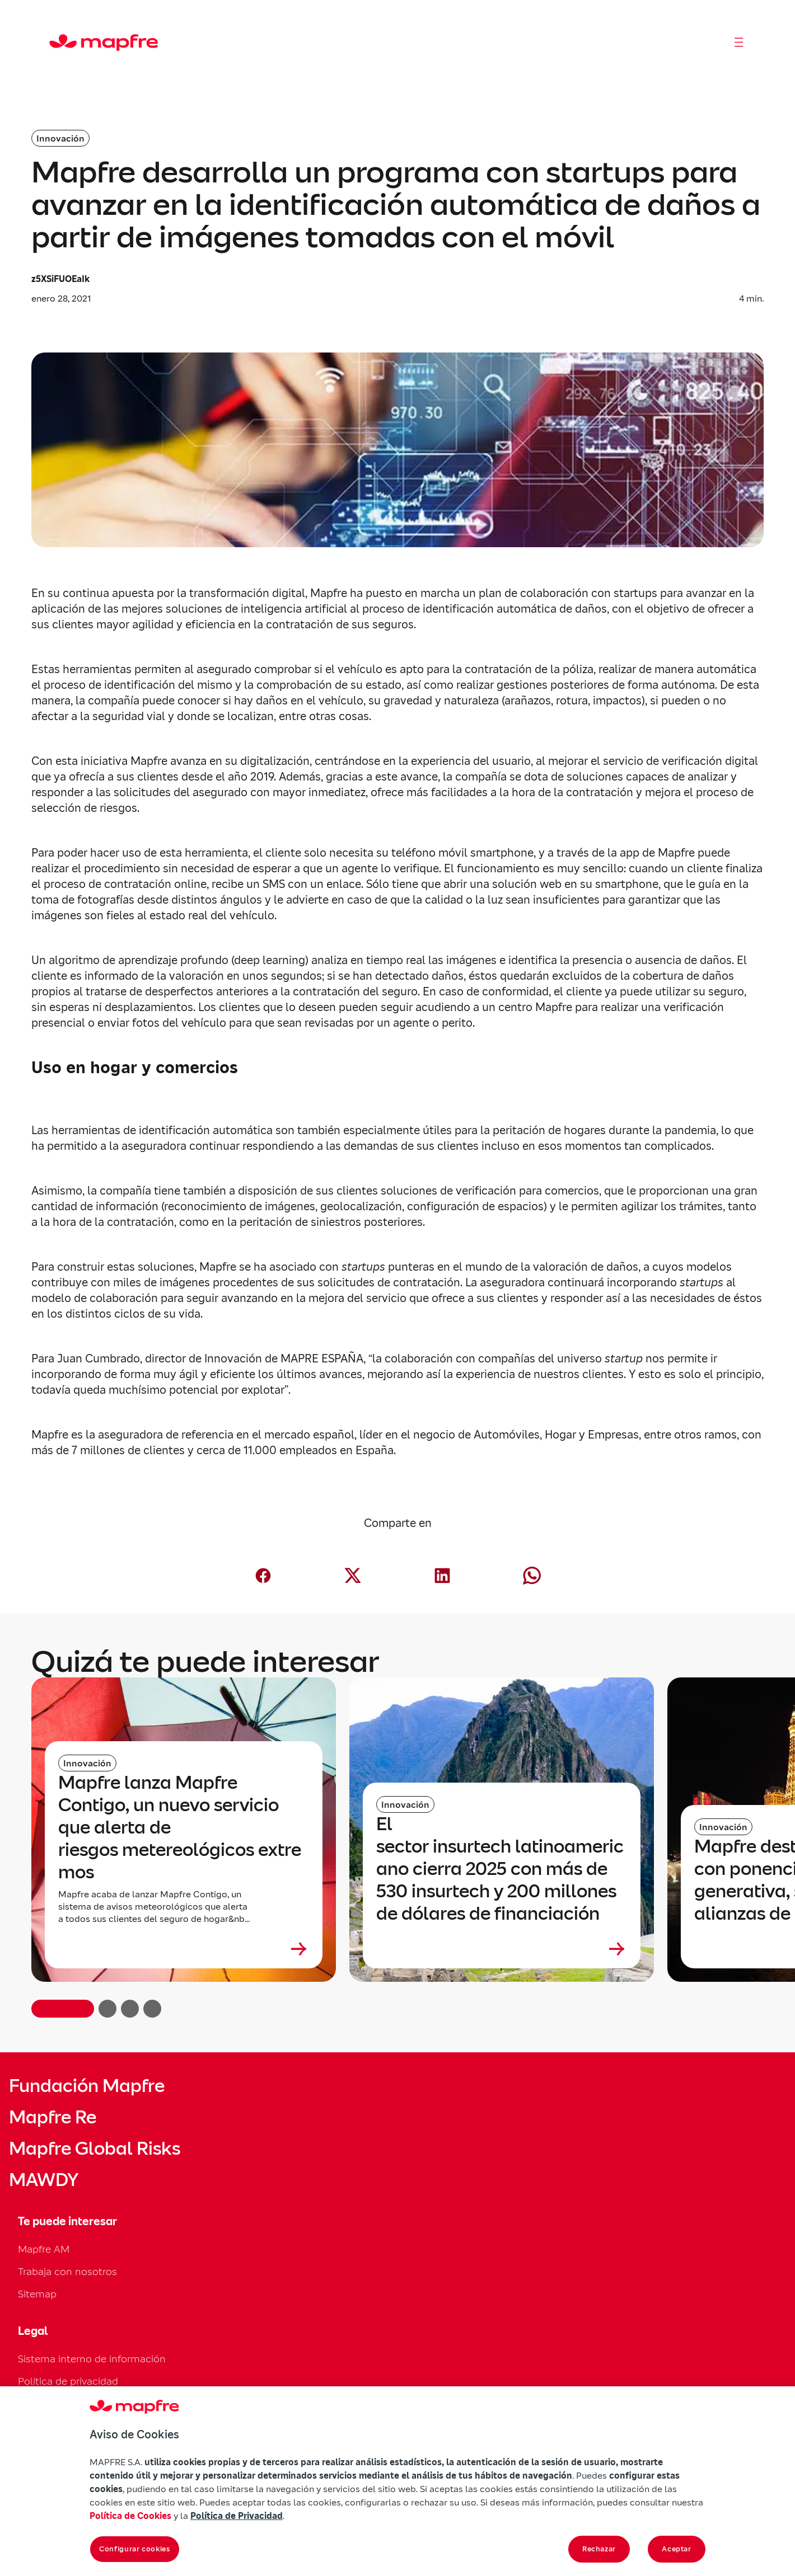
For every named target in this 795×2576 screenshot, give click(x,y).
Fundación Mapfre (87, 2086)
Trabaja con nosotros (67, 2271)
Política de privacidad (68, 2381)
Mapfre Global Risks (94, 2148)
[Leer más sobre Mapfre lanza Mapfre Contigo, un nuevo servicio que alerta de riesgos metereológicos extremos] (183, 1949)
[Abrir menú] (739, 42)
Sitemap (37, 2293)
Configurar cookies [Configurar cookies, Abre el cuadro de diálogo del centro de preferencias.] (134, 2549)
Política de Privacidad (236, 2515)
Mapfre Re (52, 2117)
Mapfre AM (43, 2249)
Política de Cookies (130, 2515)
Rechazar (599, 2549)
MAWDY (43, 2180)
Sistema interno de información (92, 2358)
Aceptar (676, 2549)
